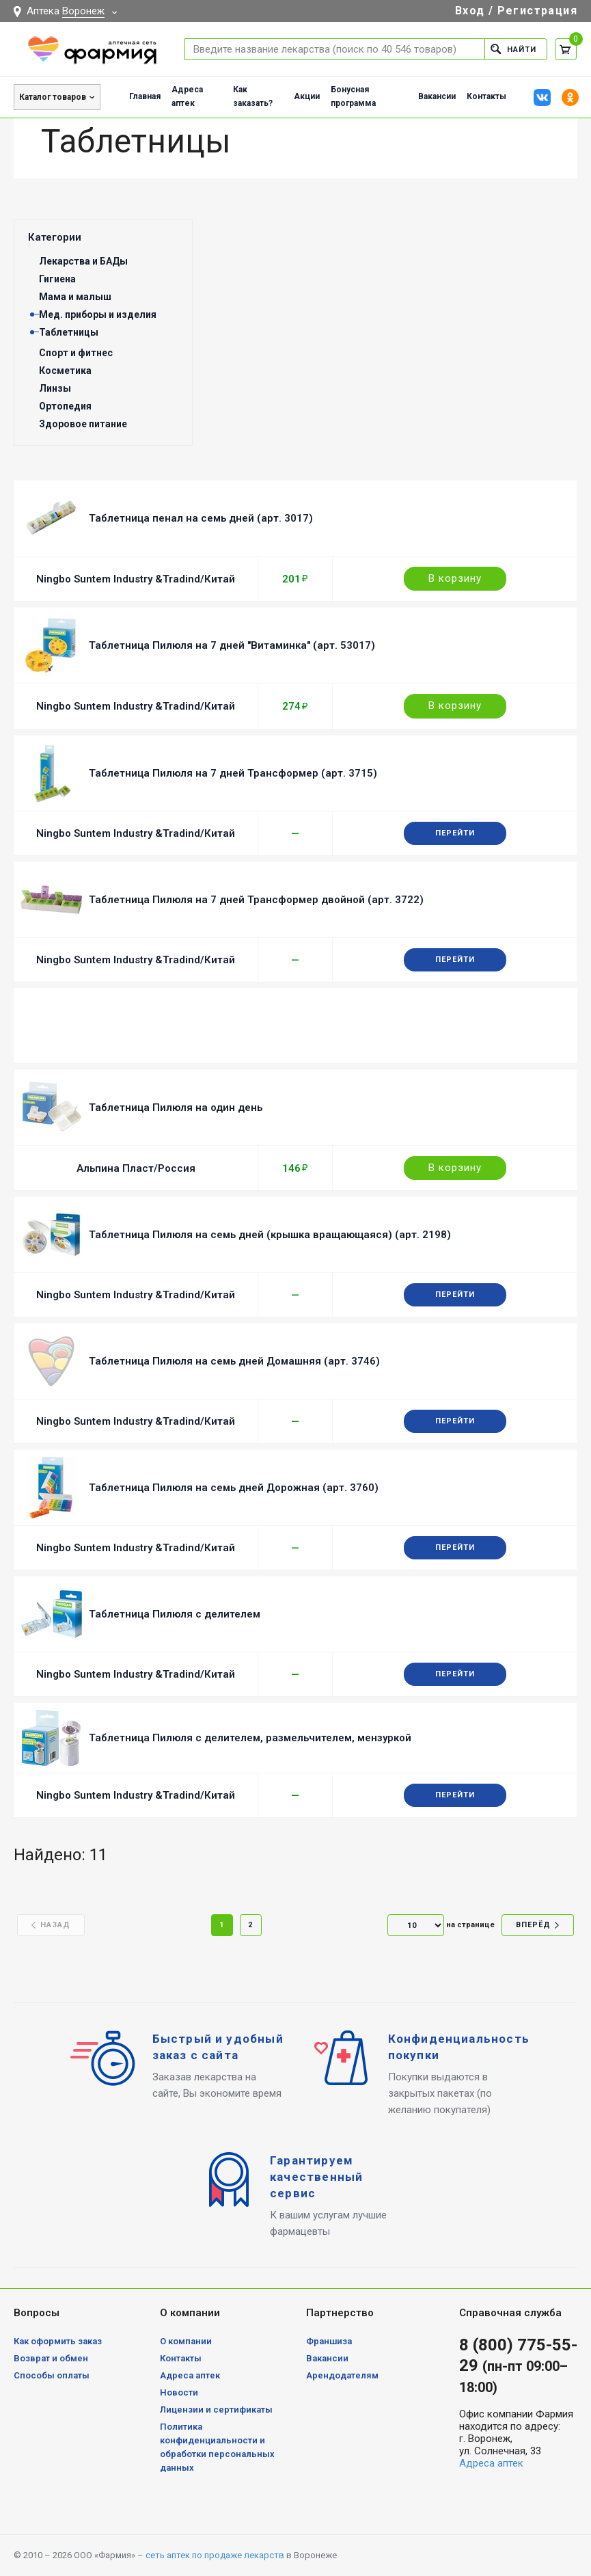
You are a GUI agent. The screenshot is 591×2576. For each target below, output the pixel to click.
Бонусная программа (353, 96)
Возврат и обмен (51, 2358)
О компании (186, 2341)
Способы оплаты (52, 2375)
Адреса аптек (187, 96)
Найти (513, 49)
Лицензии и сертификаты (216, 2409)
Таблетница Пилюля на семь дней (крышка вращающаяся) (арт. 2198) (270, 1235)
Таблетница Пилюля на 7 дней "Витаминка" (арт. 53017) (232, 645)
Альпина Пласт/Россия (136, 1168)
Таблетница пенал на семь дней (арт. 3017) (201, 518)
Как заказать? (253, 96)
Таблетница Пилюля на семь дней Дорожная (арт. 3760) (234, 1487)
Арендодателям (342, 2375)
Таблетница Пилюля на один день (175, 1107)
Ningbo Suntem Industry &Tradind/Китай (135, 579)
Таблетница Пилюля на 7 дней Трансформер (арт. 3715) (233, 773)
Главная (145, 96)
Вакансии (437, 96)
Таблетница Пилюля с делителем (174, 1614)
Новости (179, 2392)
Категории (54, 237)
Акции (307, 96)
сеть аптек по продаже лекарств (215, 2555)
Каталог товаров (52, 97)
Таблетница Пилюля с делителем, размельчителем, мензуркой (250, 1738)
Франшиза (329, 2341)
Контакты (486, 96)
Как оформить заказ (58, 2341)
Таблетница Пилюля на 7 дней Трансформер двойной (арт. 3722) (256, 900)
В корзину (455, 578)
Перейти (455, 833)
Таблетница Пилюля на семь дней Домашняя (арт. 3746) (234, 1361)
